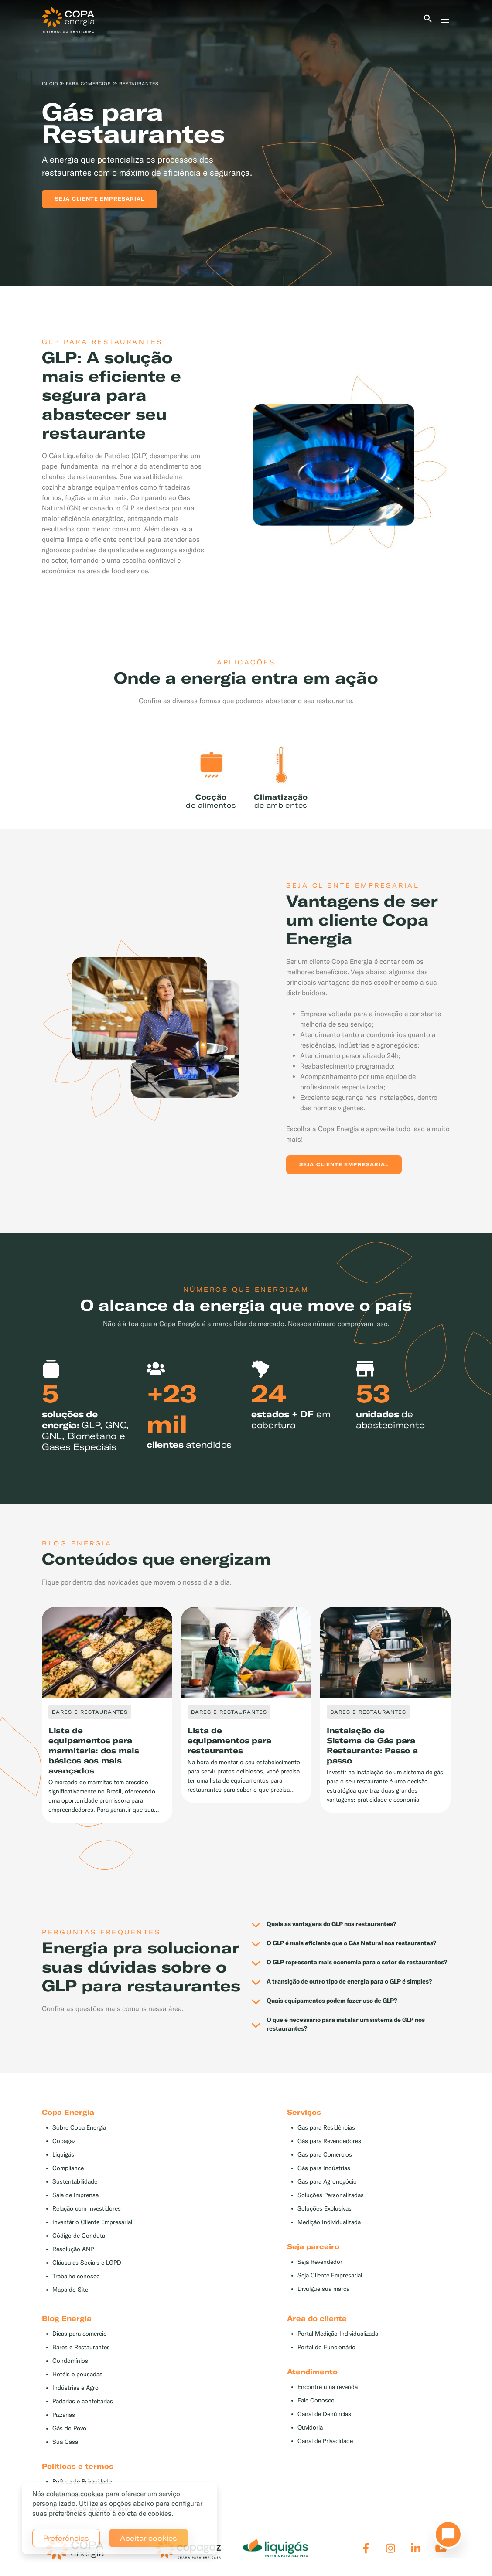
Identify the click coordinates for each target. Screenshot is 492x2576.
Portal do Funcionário (326, 2347)
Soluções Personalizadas (330, 2195)
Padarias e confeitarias (82, 2401)
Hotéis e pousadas (77, 2374)
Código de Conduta (78, 2235)
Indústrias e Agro (75, 2388)
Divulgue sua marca (323, 2289)
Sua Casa (65, 2442)
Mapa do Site (70, 2290)
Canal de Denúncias (324, 2414)
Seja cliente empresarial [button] (99, 199)
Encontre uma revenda (327, 2387)
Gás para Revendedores (329, 2141)
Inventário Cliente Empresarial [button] (92, 2222)
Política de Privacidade (82, 2481)
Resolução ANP (73, 2249)
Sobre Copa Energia (79, 2127)
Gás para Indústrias (323, 2168)
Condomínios (70, 2361)
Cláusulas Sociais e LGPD (86, 2262)
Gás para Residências (326, 2127)
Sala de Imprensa (75, 2195)
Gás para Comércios (324, 2154)
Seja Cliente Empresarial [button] (344, 1164)
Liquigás (63, 2154)
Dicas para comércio (79, 2334)
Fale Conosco (316, 2400)
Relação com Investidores (86, 2208)
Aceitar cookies (148, 2538)
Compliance (68, 2168)
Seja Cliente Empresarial (329, 2275)
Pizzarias (63, 2415)
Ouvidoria (310, 2427)
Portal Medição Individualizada (337, 2334)
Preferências (66, 2538)
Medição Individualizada (329, 2222)
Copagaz (63, 2141)
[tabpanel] (246, 143)
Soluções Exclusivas (324, 2208)
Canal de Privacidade (325, 2441)
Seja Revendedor (319, 2262)
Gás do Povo (69, 2428)
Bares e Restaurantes (81, 2347)
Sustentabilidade (74, 2181)
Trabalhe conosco (76, 2276)
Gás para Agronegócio (327, 2181)
